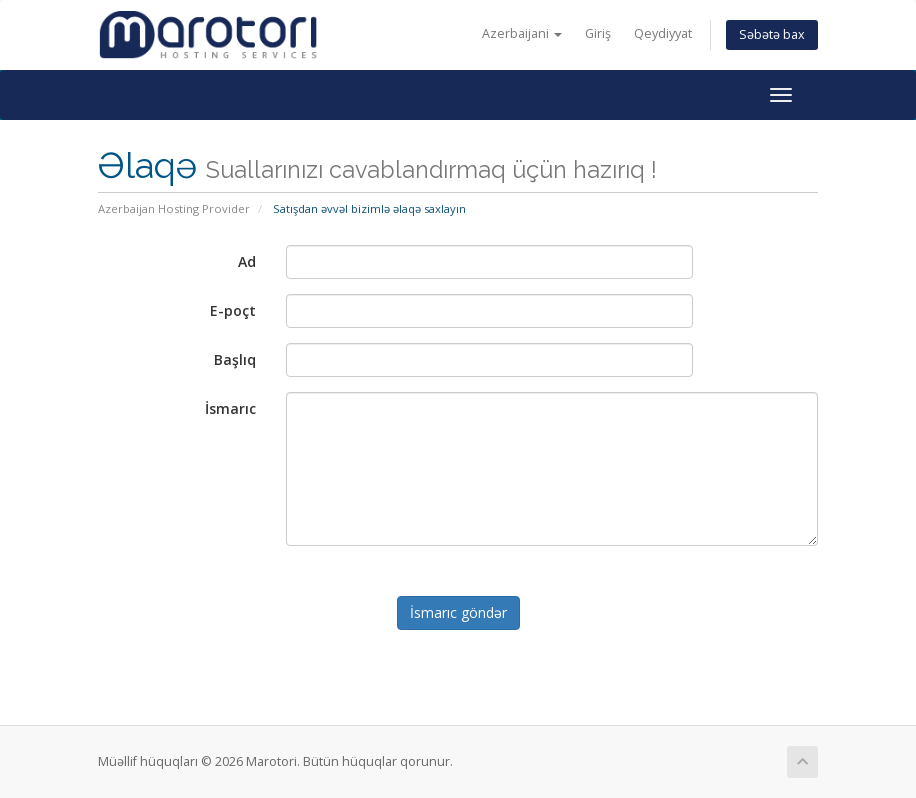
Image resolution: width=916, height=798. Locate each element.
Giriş (598, 33)
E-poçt (233, 310)
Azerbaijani (522, 33)
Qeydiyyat (663, 33)
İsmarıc (230, 408)
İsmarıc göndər (458, 612)
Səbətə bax (772, 34)
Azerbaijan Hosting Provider (174, 208)
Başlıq (235, 359)
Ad (247, 261)
